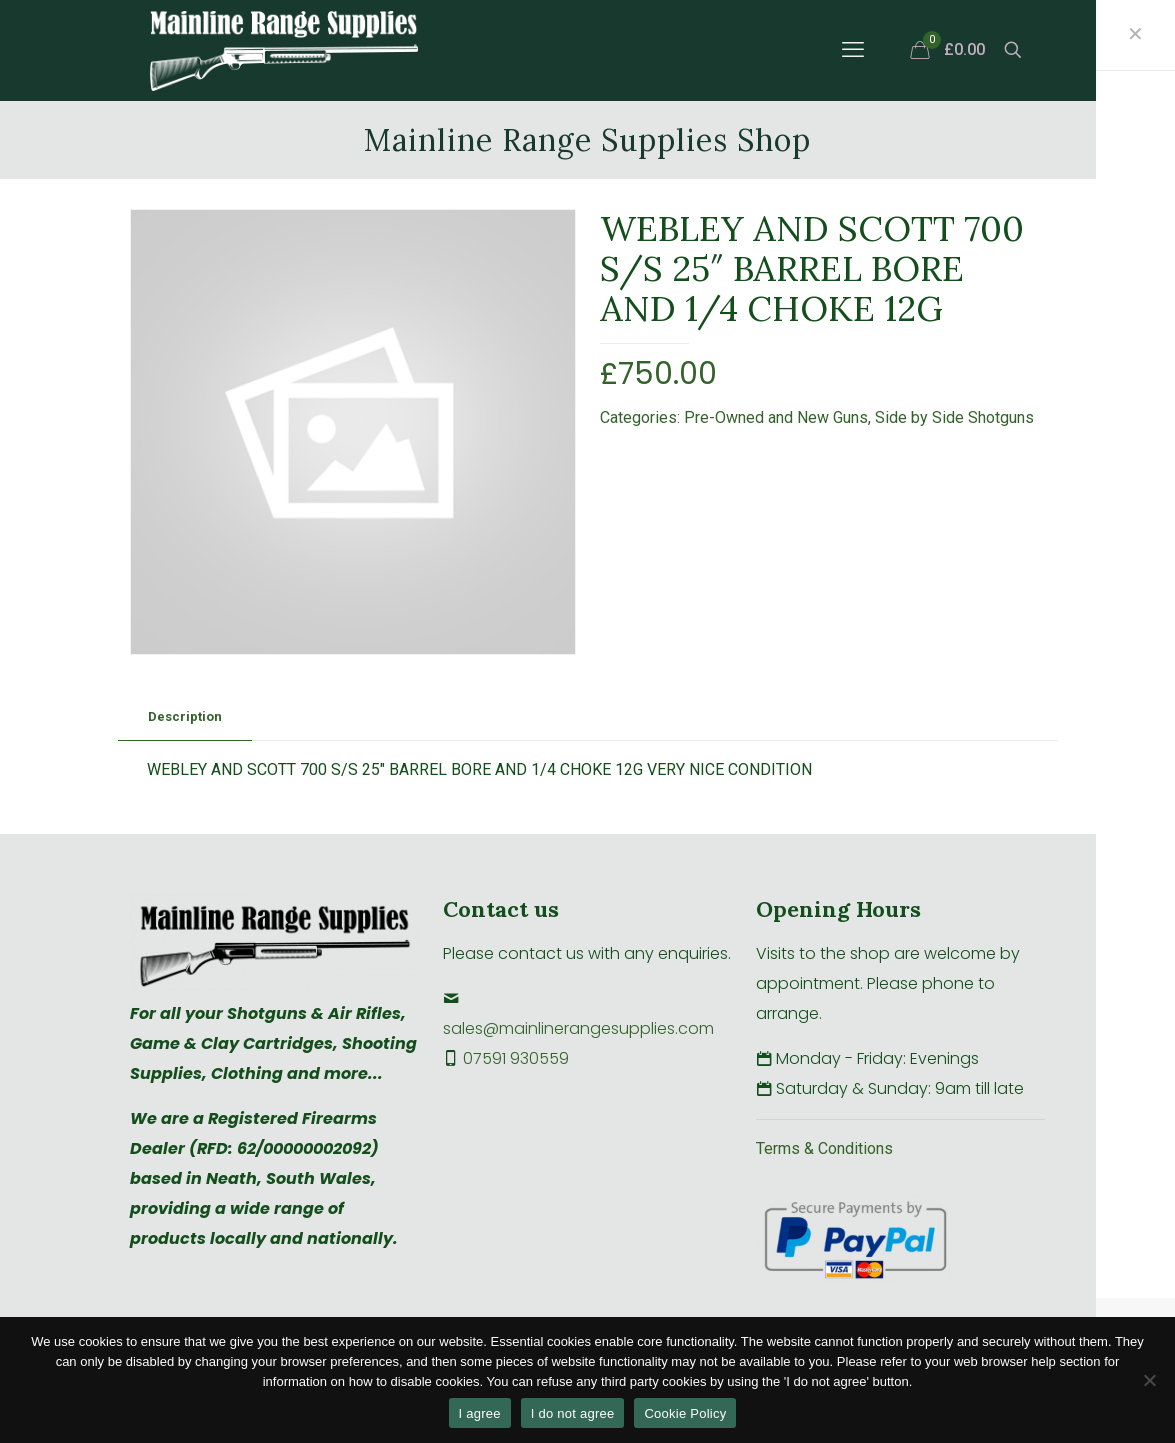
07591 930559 (516, 1058)
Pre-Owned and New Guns (776, 417)
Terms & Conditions (824, 1148)
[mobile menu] (853, 50)
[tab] (185, 717)
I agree (480, 1413)
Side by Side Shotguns (954, 417)
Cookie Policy (685, 1413)
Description (185, 716)
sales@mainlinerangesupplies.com (578, 1028)
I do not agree (573, 1413)
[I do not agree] (1150, 1380)
